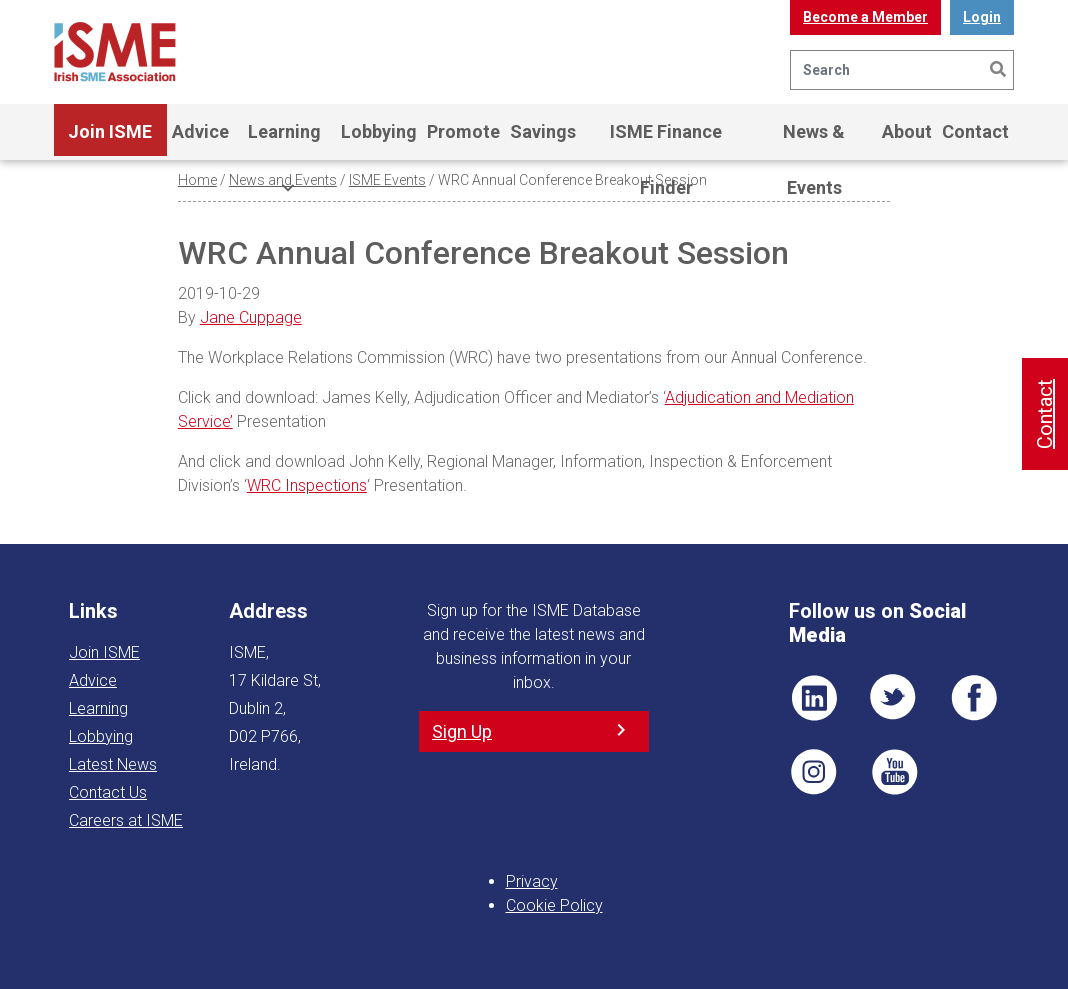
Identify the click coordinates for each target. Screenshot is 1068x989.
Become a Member (865, 17)
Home (197, 180)
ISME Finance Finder (666, 140)
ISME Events (387, 180)
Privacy (532, 881)
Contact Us (108, 792)
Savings (543, 131)
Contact (975, 131)
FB (974, 698)
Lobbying (379, 131)
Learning (284, 140)
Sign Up (462, 731)
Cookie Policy (554, 905)
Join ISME (110, 140)
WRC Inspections (307, 485)
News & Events (814, 140)
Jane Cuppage (251, 317)
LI (814, 698)
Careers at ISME (126, 820)
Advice (200, 131)
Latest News (113, 764)
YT (894, 772)
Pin (814, 772)
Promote (463, 131)
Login (982, 17)
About (907, 131)
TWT (894, 698)
